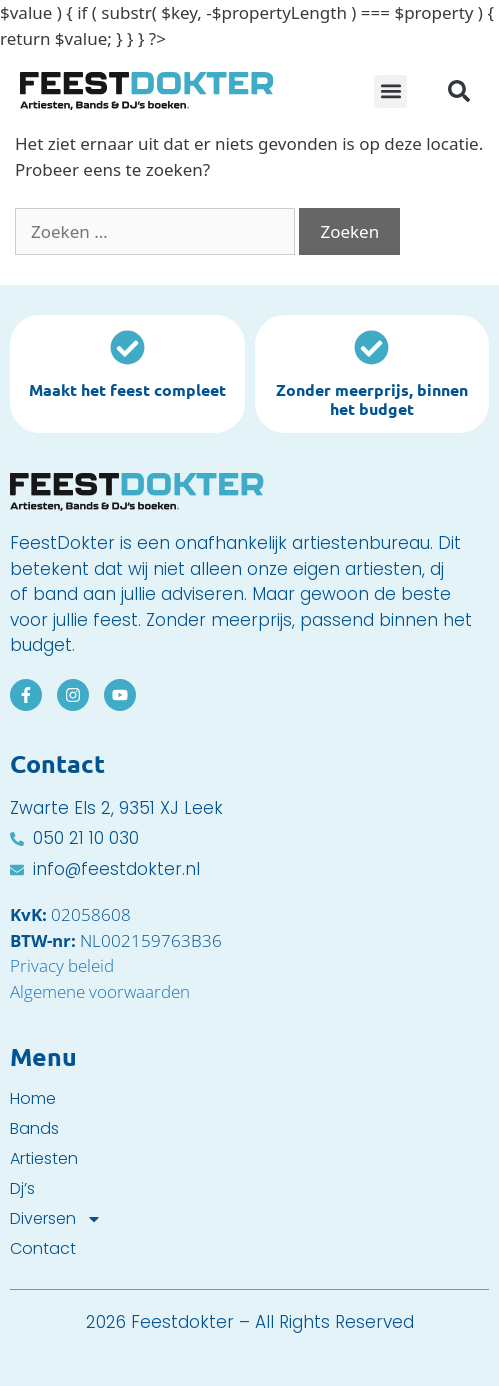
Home (33, 1099)
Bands (34, 1129)
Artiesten (44, 1159)
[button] (390, 91)
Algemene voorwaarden (100, 991)
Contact (43, 1249)
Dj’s (22, 1189)
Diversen (56, 1219)
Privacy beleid (62, 965)
